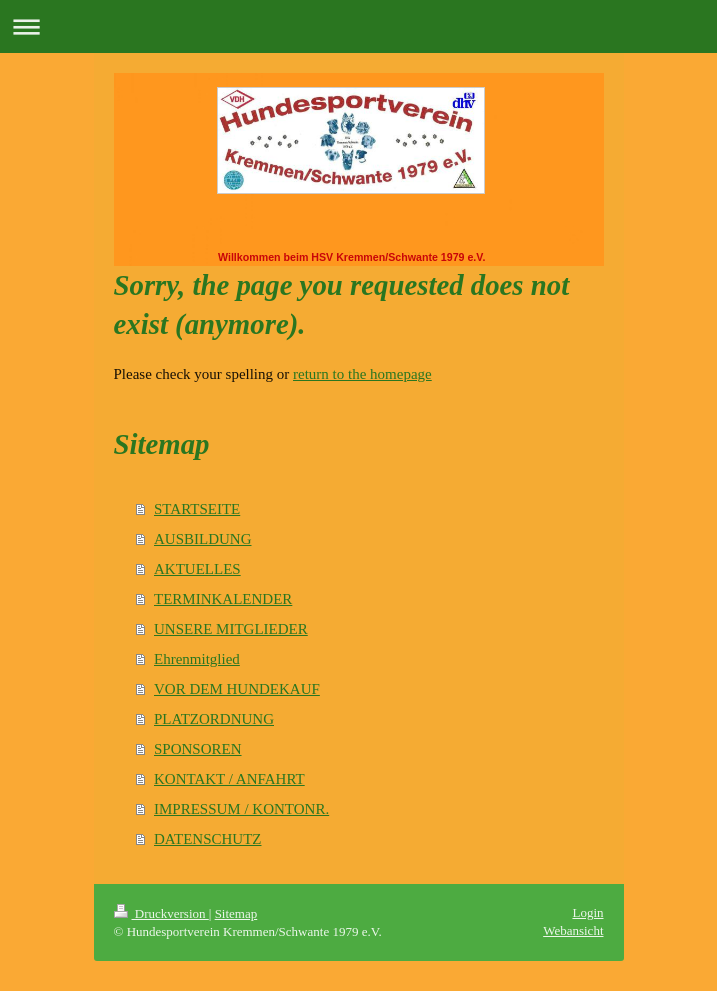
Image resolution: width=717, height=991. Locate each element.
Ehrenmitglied (197, 659)
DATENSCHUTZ (208, 839)
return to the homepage (362, 374)
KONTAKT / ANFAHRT (229, 779)
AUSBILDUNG (203, 539)
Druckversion (161, 913)
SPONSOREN (198, 749)
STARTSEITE (197, 509)
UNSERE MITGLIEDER (231, 629)
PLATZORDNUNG (214, 719)
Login (587, 912)
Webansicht (573, 930)
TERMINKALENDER (223, 599)
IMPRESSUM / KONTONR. (241, 809)
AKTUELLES (197, 569)
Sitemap (236, 913)
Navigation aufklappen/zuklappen (358, 26)
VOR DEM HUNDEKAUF (237, 689)
